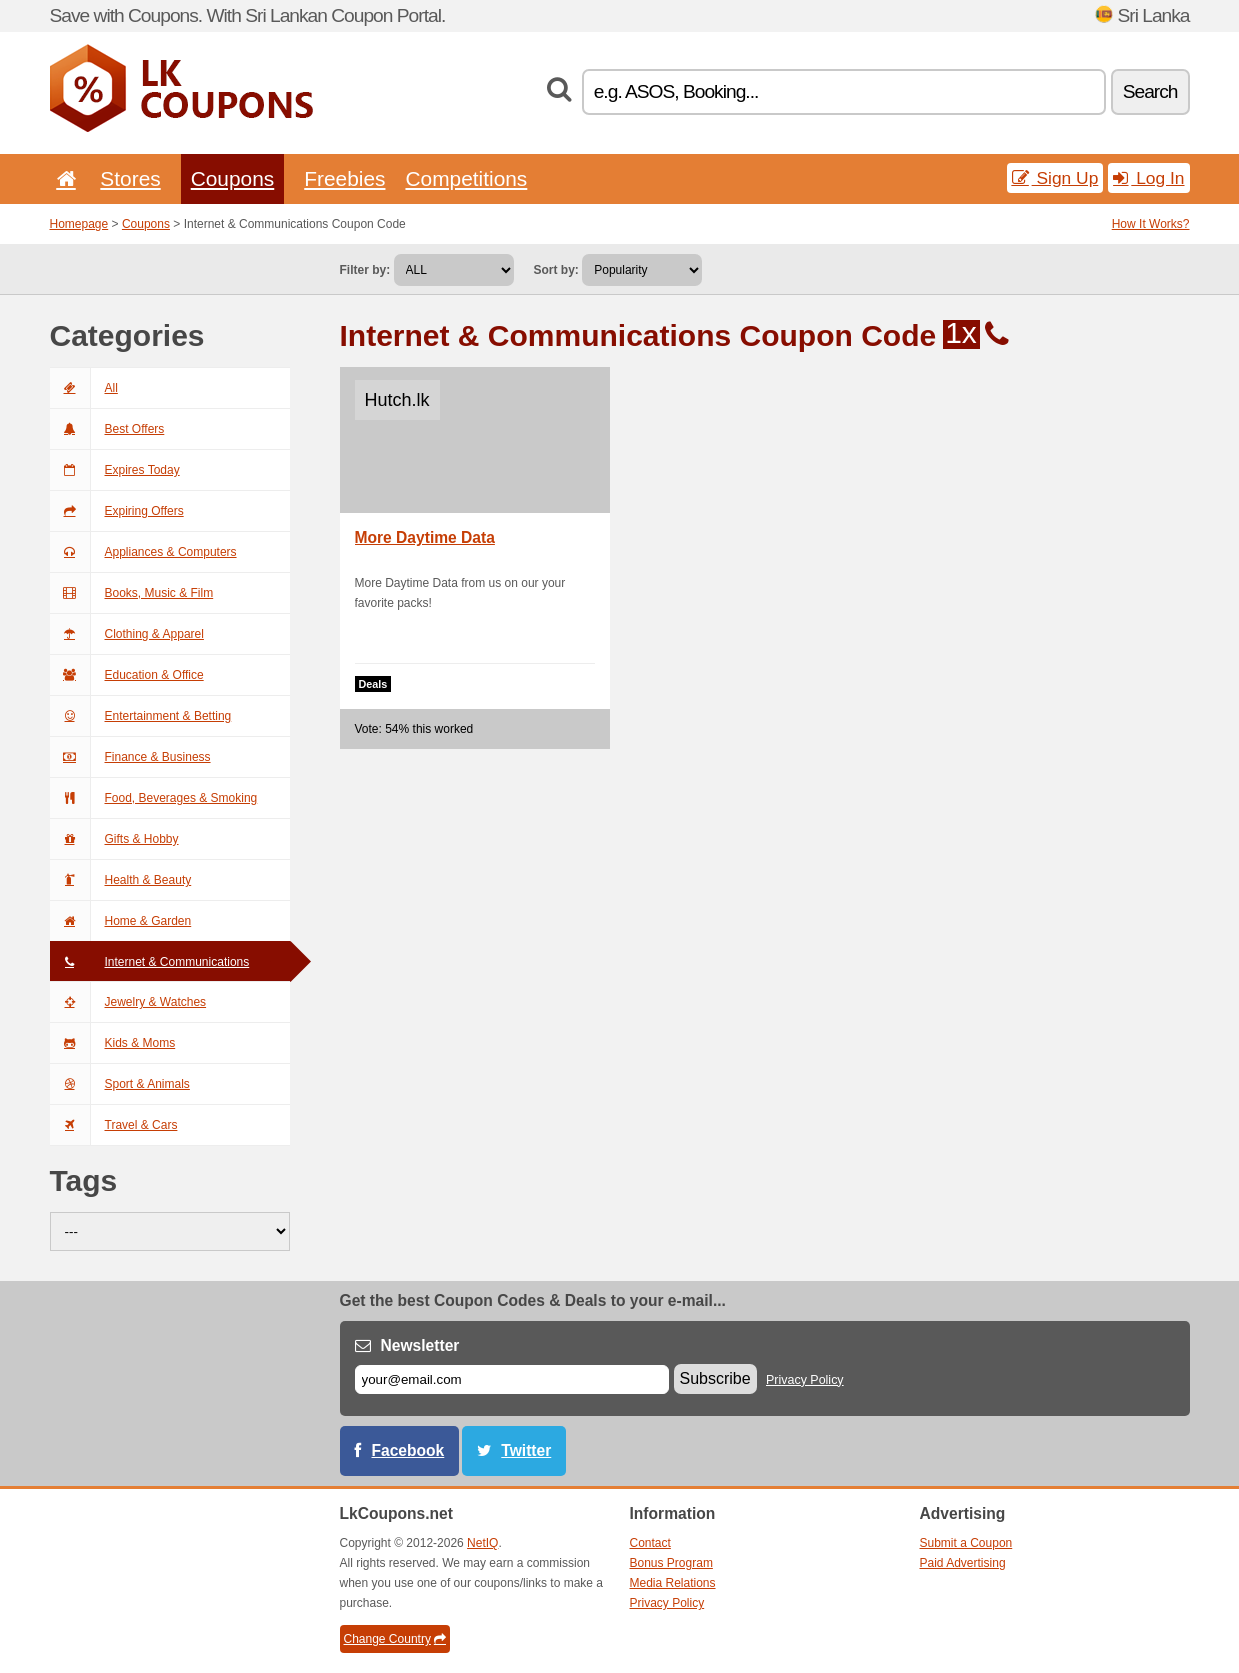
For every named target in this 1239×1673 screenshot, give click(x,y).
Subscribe (715, 1378)
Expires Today (115, 470)
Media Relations (673, 1583)
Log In (1148, 178)
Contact (650, 1543)
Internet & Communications (150, 962)
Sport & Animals (120, 1084)
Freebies (344, 178)
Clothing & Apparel (127, 634)
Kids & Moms (113, 1043)
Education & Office (127, 675)
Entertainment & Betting (141, 716)
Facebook (408, 1450)
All (84, 388)
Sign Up (1055, 178)
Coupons (233, 178)
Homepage (79, 224)
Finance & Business (130, 757)
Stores (130, 178)
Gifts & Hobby (114, 839)
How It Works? (1151, 224)
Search (1150, 91)
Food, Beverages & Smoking (154, 798)
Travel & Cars (114, 1125)
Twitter (526, 1450)
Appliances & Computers (143, 552)
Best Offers (107, 429)
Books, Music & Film (132, 593)
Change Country (395, 1639)
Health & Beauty (121, 880)
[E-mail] (512, 1379)
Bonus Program (671, 1563)
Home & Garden (121, 921)
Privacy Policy (805, 1380)
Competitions (466, 178)
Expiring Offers (117, 511)
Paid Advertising (963, 1563)
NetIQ (482, 1543)
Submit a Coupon (966, 1543)
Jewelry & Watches (128, 1002)
